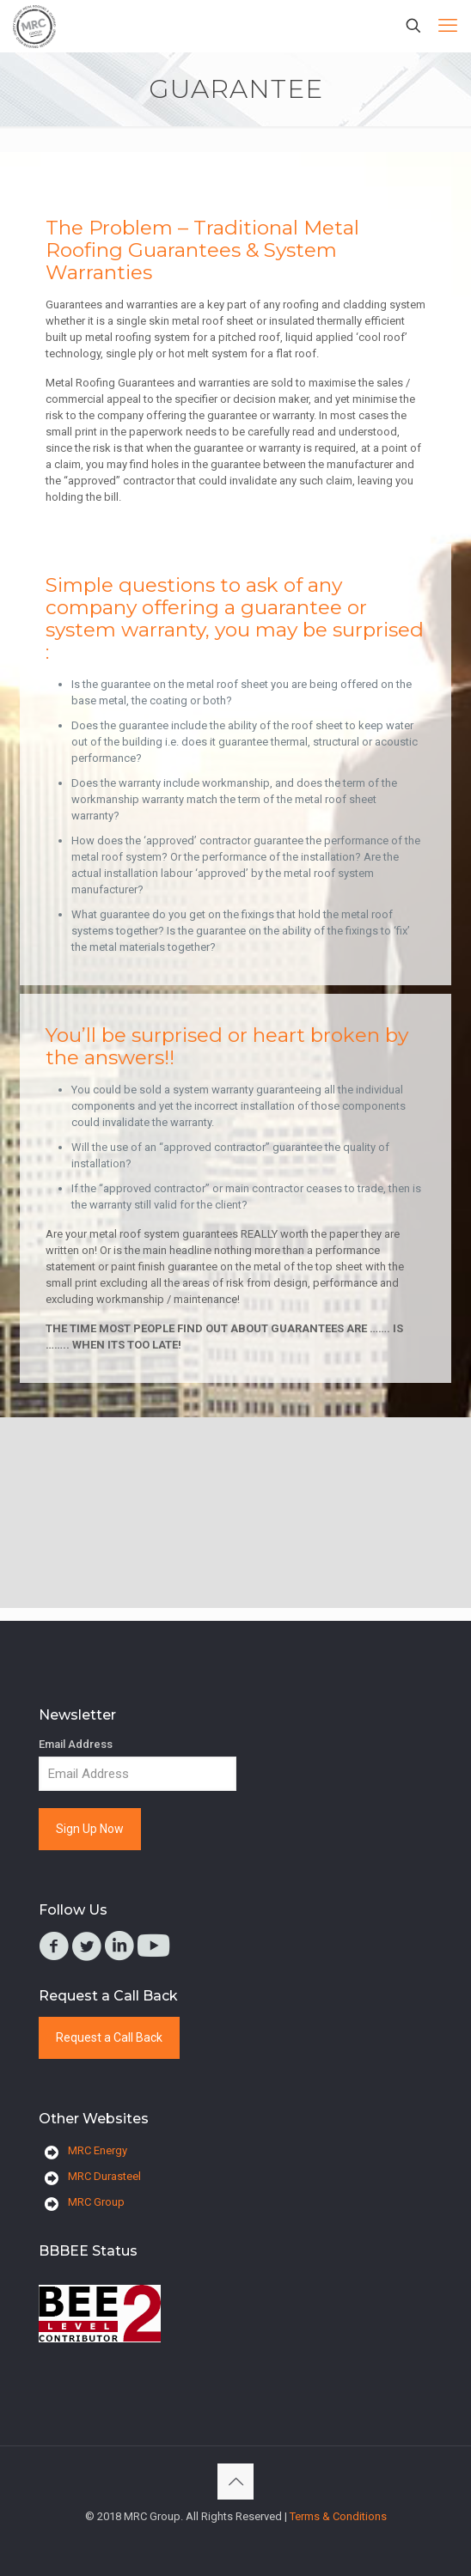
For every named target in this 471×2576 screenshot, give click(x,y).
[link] (100, 2313)
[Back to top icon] (235, 2481)
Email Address (76, 1744)
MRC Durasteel (104, 2176)
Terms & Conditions (338, 2516)
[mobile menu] (447, 25)
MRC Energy (97, 2150)
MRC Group (96, 2201)
